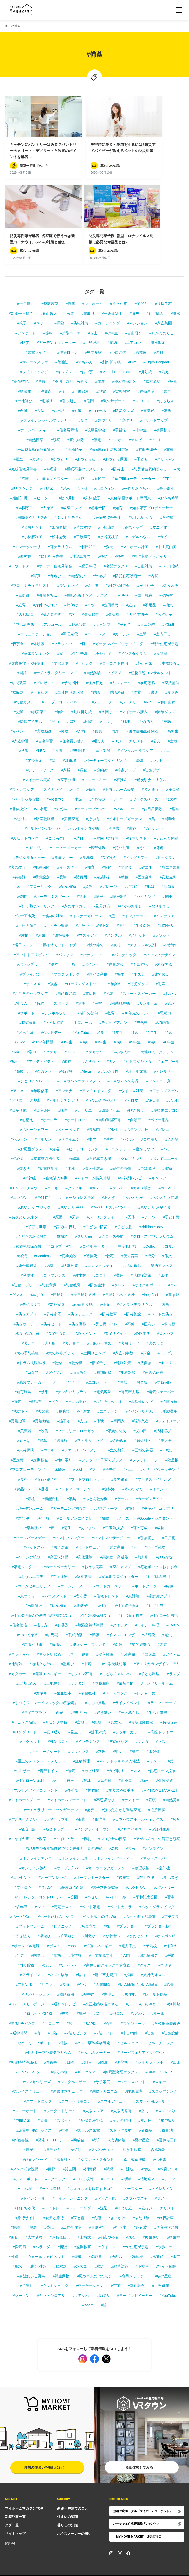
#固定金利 (144, 866)
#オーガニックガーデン (105, 1857)
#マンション (137, 313)
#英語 (166, 711)
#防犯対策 (79, 313)
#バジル (127, 1129)
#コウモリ (149, 1129)
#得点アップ (125, 760)
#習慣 (22, 886)
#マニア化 (158, 517)
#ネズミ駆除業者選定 (92, 2032)
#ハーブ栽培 (155, 1537)
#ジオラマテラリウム (134, 1294)
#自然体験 (92, 662)
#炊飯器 (17, 682)
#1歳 (134, 1022)
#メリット (137, 925)
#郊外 (96, 2129)
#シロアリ (128, 691)
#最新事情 (125, 1673)
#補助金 (168, 808)
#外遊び (99, 565)
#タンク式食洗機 (24, 2159)
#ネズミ (138, 963)
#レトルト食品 (155, 1984)
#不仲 (129, 1313)
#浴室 (174, 798)
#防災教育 (108, 1304)
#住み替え (94, 672)
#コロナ (100, 1265)
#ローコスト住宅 (114, 653)
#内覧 (153, 565)
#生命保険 (142, 915)
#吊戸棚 (168, 1527)
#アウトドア (19, 555)
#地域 (34, 1090)
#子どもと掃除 (166, 827)
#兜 (134, 1537)
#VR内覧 (162, 1012)
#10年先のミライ (136, 1002)
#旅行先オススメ (155, 1964)
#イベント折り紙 (139, 1401)
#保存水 (170, 1935)
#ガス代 (130, 876)
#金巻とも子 (32, 517)
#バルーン (19, 1129)
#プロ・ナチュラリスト (30, 575)
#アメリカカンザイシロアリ (157, 1653)
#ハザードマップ (154, 410)
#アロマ (131, 1090)
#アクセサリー (95, 1041)
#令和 (81, 1974)
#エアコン (132, 332)
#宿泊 (63, 2120)
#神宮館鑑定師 (124, 371)
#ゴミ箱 (32, 1362)
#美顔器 (24, 1420)
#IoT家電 (128, 1644)
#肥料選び (162, 1420)
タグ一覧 (12, 2514)
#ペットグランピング (156, 1896)
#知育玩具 (23, 1381)
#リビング (84, 653)
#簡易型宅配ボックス (120, 2061)
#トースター (131, 2178)
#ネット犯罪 (78, 1644)
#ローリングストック (82, 973)
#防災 (24, 332)
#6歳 (15, 1041)
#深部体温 (97, 837)
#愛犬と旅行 (53, 2207)
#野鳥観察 (77, 614)
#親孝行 (60, 1430)
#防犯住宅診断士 (127, 565)
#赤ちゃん (84, 352)
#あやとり (59, 449)
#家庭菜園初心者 (45, 1148)
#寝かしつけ (143, 1138)
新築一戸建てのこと (72, 2498)
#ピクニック (62, 1916)
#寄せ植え (22, 1925)
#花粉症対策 (141, 1265)
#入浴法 (20, 808)
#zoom (88, 2295)
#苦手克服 (145, 1867)
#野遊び (54, 565)
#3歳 (84, 1032)
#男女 (117, 1741)
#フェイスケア (168, 1410)
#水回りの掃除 (106, 827)
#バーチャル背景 (25, 789)
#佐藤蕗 (22, 585)
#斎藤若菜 (49, 293)
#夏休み (171, 682)
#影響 (94, 1624)
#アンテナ (64, 1080)
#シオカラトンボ (149, 2052)
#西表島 (149, 1644)
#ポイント (90, 954)
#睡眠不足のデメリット (84, 458)
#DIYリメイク (115, 1323)
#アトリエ (83, 1099)
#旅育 (21, 594)
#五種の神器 (142, 1440)
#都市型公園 (108, 2227)
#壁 (112, 905)
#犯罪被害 (121, 837)
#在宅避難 (59, 1566)
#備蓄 (136, 682)
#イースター (67, 857)
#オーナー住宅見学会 (54, 555)
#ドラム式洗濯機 (31, 1352)
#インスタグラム (132, 643)
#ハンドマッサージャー (111, 1527)
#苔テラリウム (60, 536)
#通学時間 (18, 2023)
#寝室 (18, 449)
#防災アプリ (26, 1304)
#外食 (105, 1294)
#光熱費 (141, 1012)
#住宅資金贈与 (131, 1605)
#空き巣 (112, 818)
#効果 (43, 1381)
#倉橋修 (139, 342)
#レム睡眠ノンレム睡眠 (137, 1974)
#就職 (123, 866)
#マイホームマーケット (67, 1789)
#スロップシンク (163, 2081)
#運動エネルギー (47, 1663)
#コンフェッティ (99, 1255)
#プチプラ (170, 1906)
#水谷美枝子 (108, 526)
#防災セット (51, 1313)
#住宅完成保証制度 (95, 1605)
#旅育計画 (62, 2149)
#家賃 (65, 760)
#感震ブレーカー (31, 1372)
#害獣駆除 (25, 604)
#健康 (81, 886)
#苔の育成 (139, 1517)
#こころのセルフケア (30, 983)
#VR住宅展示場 (135, 2236)
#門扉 (114, 721)
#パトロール (116, 1887)
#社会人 (20, 993)
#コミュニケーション (35, 624)
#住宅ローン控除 (161, 1760)
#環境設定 (41, 866)
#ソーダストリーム (60, 2100)
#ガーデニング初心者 (68, 1498)
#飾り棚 (168, 1313)
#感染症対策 (52, 905)
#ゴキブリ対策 (61, 1236)
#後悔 (64, 1974)
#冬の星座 (163, 2265)
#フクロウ (23, 1877)
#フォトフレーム (30, 1916)
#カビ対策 (90, 1760)
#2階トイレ (103, 2023)
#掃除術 (168, 614)
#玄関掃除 (168, 1391)
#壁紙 (76, 2246)
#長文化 (115, 1712)
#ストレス (141, 390)
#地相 (82, 478)
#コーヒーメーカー (65, 837)
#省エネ (145, 857)
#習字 (169, 1887)
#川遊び (88, 1925)
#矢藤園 (112, 604)
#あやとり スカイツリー (111, 1197)
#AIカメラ (43, 1061)
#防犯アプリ (22, 1274)
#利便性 (27, 1265)
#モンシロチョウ (24, 1177)
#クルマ (116, 1177)
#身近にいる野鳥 (31, 2265)
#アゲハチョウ (101, 2139)
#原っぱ (23, 1430)
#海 (37, 2023)
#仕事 (118, 789)
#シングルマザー (72, 2071)
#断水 (17, 2256)
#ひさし (72, 1372)
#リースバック (115, 1682)
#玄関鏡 (42, 1401)
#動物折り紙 (81, 701)
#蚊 (54, 1770)
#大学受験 (34, 2227)
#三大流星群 (50, 2178)
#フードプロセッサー (86, 1469)
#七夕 (74, 779)
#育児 (134, 303)
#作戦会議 (20, 2129)
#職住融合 (136, 2275)
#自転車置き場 (99, 1148)
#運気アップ (132, 517)
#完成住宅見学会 (23, 458)
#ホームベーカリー (59, 1556)
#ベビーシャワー (34, 1119)
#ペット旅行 (169, 555)
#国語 (22, 662)
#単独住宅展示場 (69, 682)
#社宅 (109, 1245)
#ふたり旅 (141, 2207)
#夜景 (80, 1809)
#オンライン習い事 (36, 1848)
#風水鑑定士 (158, 332)
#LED (40, 740)
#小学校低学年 (101, 1945)
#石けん (120, 769)
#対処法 (60, 798)
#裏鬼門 (93, 1119)
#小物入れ (122, 1041)
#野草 (42, 1430)
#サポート (26, 1002)
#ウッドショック (54, 2275)
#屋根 (81, 2003)
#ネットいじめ (49, 1644)
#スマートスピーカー (138, 983)
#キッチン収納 (56, 915)
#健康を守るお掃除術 (26, 653)
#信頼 (15, 2217)
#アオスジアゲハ (164, 1080)
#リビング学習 (55, 1712)
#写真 (35, 565)
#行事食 (17, 633)
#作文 (167, 1245)
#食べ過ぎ (169, 1867)
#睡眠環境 (133, 2081)
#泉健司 (160, 643)
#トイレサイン (161, 2178)
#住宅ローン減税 (164, 1605)
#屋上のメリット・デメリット (40, 1751)
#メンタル (113, 925)
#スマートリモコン (75, 2090)
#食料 (23, 1469)
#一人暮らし (129, 1702)
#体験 (99, 1410)
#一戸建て (25, 293)
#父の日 (139, 1420)
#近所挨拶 (156, 1799)
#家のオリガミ (74, 896)
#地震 (101, 381)
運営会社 (11, 2533)
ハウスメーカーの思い (74, 2523)
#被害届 (87, 1984)
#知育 (118, 497)
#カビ (162, 526)
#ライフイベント (127, 1692)
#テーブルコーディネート (63, 691)
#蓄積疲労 (18, 798)
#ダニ (165, 740)
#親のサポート (113, 390)
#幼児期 (51, 1624)
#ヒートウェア (88, 1537)
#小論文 (83, 1401)
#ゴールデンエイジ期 (74, 1508)
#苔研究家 (143, 653)
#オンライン (153, 1838)
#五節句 (98, 468)
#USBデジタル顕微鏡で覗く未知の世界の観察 (64, 1838)
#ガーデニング (107, 313)
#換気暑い (151, 2227)
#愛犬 (108, 536)
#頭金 (145, 1343)
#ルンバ (137, 2003)
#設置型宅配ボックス (33, 2120)
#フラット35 (62, 633)
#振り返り (52, 1721)
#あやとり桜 (132, 1187)
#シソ (39, 1896)
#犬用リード (129, 1333)
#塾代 (49, 2217)
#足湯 (43, 1479)
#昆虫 (167, 1624)
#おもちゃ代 (25, 2197)
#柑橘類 (60, 1226)
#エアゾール (169, 1051)
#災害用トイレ (106, 1313)
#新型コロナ (70, 322)
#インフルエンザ (120, 1624)
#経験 (63, 721)
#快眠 (104, 1508)
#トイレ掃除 (54, 1012)
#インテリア (164, 905)
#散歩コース (166, 2236)
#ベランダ (41, 2236)
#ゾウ (53, 1391)
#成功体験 (117, 2129)
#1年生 (117, 1022)
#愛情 (23, 925)
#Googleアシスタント (155, 1508)
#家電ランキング (36, 643)
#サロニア (51, 2013)
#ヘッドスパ (34, 1537)
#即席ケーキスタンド (88, 1634)
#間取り (87, 303)
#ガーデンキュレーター (56, 332)
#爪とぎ (108, 1187)
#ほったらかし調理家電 (121, 1799)
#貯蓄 (108, 2013)
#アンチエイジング (95, 1080)
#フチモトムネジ (34, 361)
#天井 (74, 1206)
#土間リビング (93, 1343)
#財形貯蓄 (26, 1954)
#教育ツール (168, 2159)
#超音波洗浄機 (166, 2217)
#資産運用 (42, 1099)
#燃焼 (22, 1245)
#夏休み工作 (167, 2129)
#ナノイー (130, 1789)
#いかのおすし (130, 896)
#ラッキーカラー (127, 1721)
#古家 (130, 1838)
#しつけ (106, 711)
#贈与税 (22, 1508)
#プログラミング (65, 963)
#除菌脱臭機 (119, 993)
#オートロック (77, 1109)
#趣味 (167, 886)
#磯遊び (44, 1925)
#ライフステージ (162, 1692)
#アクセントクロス (59, 1041)
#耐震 (160, 973)
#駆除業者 (140, 1410)
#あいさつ (87, 1517)
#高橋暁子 (73, 439)
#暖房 (98, 886)
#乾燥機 (75, 1352)
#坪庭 (32, 2217)
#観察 (55, 429)
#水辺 (99, 2256)
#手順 (170, 1945)
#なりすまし (159, 896)
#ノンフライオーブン (92, 1818)
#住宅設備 (78, 643)
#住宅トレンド (106, 1585)
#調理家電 (69, 624)
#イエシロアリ (162, 1479)
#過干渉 (63, 1410)
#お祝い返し (131, 1255)
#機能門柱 (50, 1488)
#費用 (118, 1265)
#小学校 (74, 1945)
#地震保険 (41, 857)
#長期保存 (168, 1712)
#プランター (127, 1916)
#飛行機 (65, 1061)
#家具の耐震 (153, 1362)
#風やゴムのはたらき (94, 2265)
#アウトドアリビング (31, 944)
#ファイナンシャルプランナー (46, 410)
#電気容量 (102, 1381)
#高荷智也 (20, 371)
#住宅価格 (18, 1615)
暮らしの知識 (67, 2514)
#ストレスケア (22, 779)
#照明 (57, 740)
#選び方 (98, 730)
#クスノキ (73, 1177)
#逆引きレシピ (64, 1993)
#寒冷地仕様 (125, 1236)
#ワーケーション (90, 2275)
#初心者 (17, 1148)
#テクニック (55, 2168)
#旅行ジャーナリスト (156, 2197)
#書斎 (153, 682)
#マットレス (78, 1741)
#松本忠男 (58, 526)
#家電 (69, 303)
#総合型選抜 (26, 1255)
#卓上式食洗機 (133, 2149)
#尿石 (130, 2227)
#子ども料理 (149, 1663)
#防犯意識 (48, 1274)
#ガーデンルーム (29, 1498)
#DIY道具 (142, 1323)
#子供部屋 (80, 381)
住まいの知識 (67, 2506)
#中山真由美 (166, 536)
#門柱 (129, 1498)
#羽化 (106, 857)
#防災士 (117, 458)
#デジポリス (30, 1294)
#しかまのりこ (161, 322)
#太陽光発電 (121, 2100)
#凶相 (112, 1119)
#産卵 (42, 2110)
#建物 (167, 1158)
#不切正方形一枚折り (70, 371)
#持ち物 (92, 808)
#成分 (150, 1245)
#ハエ (128, 1459)
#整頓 (103, 546)
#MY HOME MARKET (159, 1780)
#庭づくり (103, 410)
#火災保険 (25, 1440)
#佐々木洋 (169, 575)
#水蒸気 (80, 2256)
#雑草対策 (119, 2256)
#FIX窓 (166, 1440)
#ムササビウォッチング (159, 1459)
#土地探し (52, 1673)
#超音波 (140, 2217)
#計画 (70, 954)
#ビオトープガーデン (124, 808)
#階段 (80, 993)
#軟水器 (59, 2256)
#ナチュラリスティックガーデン (51, 1799)
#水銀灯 (153, 1741)
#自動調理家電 (108, 1109)
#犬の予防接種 (27, 1343)
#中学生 (139, 419)
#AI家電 (40, 798)
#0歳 (100, 1022)
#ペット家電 (90, 1896)
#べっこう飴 (105, 2188)
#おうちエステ (31, 1566)
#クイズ (144, 1954)
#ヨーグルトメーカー (134, 2285)
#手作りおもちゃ (136, 478)
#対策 (76, 400)
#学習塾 (166, 507)
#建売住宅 (145, 381)
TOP (7, 26)
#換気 (168, 594)
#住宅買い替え (72, 730)
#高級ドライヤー (162, 1721)
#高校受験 (84, 1546)
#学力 (31, 1041)
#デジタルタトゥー (29, 847)
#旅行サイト (25, 2207)
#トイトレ (50, 2197)
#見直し (74, 1721)
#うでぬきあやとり (101, 1090)
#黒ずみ (36, 1284)
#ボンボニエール (164, 1148)
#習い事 (86, 361)
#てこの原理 (95, 1692)
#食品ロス (23, 1479)
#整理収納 (140, 1857)
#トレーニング (79, 2197)
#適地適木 (146, 2168)
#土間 (141, 624)
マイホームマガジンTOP (24, 2498)
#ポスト (53, 1935)
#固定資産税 (97, 963)
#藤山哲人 (48, 303)
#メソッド (161, 925)
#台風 (22, 400)
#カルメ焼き (141, 1177)
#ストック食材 (120, 2120)
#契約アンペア (160, 1255)
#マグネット (30, 1731)
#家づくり (26, 1585)
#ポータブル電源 (26, 1935)
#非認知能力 (80, 546)
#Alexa (85, 1061)
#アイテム (171, 1644)
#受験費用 (168, 1401)
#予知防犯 (139, 954)
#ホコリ (165, 1352)
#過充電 (123, 1867)
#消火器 (165, 1430)
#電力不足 (127, 1935)
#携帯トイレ (48, 1760)
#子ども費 (171, 1206)
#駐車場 (69, 750)
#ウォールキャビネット (45, 2246)
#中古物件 (129, 2023)
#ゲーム (121, 1488)
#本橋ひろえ (169, 653)
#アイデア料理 (147, 1615)
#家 (60, 643)
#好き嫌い (102, 1702)
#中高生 (88, 1653)
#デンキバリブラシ (71, 1381)
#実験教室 (121, 381)
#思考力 (164, 1002)
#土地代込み (26, 1673)
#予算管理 (146, 1158)
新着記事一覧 (15, 2506)
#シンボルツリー (56, 1002)
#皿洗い (148, 1313)
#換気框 (173, 2227)
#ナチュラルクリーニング (55, 662)
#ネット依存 (19, 1644)
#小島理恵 (91, 332)
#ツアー (161, 2188)
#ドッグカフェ (136, 847)
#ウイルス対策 (131, 1080)
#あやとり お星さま (154, 1197)
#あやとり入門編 (164, 1187)
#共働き (144, 1352)
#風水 (175, 303)
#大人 (111, 1051)
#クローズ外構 (111, 1226)
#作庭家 (46, 478)
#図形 (103, 2052)
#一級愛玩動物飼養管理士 (37, 439)
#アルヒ (172, 1090)
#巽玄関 (69, 2159)
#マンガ (141, 1731)
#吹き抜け (135, 1099)
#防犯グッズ (138, 973)
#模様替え (162, 419)
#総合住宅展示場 (164, 633)
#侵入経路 (104, 1644)
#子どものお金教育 (31, 1226)
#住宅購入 (155, 303)
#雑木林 (79, 1265)
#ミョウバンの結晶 (123, 1070)
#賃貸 (88, 876)
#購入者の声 (51, 604)
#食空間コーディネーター (134, 468)
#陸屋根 (171, 1449)
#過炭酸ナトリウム (150, 769)
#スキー (159, 2071)
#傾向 (90, 779)
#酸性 (14, 1051)
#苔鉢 (86, 1770)
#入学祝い (90, 1051)
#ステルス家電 (88, 2120)
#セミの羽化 (76, 1391)
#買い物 (89, 983)
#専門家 (117, 1410)
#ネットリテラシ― (70, 507)
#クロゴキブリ (131, 1148)
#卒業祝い (33, 1517)
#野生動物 (61, 2265)
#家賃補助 (170, 672)
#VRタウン (56, 789)
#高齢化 (21, 1061)
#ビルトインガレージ (42, 818)
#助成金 (77, 2129)
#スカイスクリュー (27, 2081)
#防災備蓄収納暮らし (149, 458)
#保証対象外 (159, 1818)
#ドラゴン (166, 1343)
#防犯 (149, 2023)
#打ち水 (119, 2217)
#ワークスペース (144, 789)
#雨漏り (46, 390)
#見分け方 (102, 896)
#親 (52, 750)
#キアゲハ (80, 2285)
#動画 (144, 1770)
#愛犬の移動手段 (120, 1780)
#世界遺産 (160, 2275)
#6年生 (168, 1032)
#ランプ (173, 1663)
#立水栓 (144, 2110)
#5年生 (135, 1032)
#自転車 (73, 1148)
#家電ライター (38, 342)
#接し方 (40, 1615)
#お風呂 (58, 400)
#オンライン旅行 (33, 1857)
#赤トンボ (23, 1974)
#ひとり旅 (123, 2197)
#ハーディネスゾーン (51, 886)
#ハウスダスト (54, 1585)
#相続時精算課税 (23, 2052)
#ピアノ (115, 662)
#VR (147, 691)
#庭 (83, 633)
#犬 (177, 458)
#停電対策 (115, 954)
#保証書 (95, 2246)
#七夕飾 (159, 2149)
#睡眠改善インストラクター (88, 585)
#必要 (89, 1799)
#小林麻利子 (32, 526)
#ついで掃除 (27, 1624)
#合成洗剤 (156, 2139)
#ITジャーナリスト (128, 730)
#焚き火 (23, 1158)
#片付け (71, 594)
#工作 (163, 1265)
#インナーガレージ (86, 905)
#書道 (131, 818)
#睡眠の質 (116, 682)
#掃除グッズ (165, 701)
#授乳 (86, 1828)
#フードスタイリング (153, 1469)
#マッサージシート (45, 1741)
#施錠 (96, 1712)
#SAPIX (89, 2013)
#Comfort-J (43, 1245)
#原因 (57, 1206)
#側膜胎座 (101, 1673)
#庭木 (65, 478)
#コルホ (168, 1236)
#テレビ (135, 429)
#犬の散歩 (17, 857)
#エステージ (107, 1401)
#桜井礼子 (145, 575)
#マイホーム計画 (134, 536)
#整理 (119, 546)
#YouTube (80, 1022)
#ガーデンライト (149, 1488)
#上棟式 (84, 2227)
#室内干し (162, 624)
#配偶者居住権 (91, 2110)
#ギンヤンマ (85, 2061)
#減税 (108, 2159)
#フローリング (39, 876)
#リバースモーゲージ (26, 1993)
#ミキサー (22, 1760)
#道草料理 (81, 1751)
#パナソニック (92, 944)
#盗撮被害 (82, 2236)
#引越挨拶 (164, 1770)
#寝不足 (102, 915)
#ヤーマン (21, 2285)
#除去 (168, 1974)
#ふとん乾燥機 (95, 1488)
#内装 (162, 1634)
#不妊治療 (73, 1624)
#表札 (116, 934)
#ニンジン (19, 1187)
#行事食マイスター (52, 468)
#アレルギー (164, 1061)
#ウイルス (106, 2236)
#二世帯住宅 (71, 2217)
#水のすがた (132, 1479)
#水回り (105, 701)
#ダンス (16, 1284)
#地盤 (149, 876)
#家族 (166, 400)
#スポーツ (59, 993)
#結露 (49, 1255)
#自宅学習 (44, 730)
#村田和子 (87, 536)
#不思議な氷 (104, 1789)
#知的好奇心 (140, 1634)
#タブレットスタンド (96, 2149)
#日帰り (57, 1284)
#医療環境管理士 (107, 507)
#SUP (170, 993)
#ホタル (47, 1440)
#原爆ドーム (109, 1099)
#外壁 (13, 2246)
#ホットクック (144, 1576)
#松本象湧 (152, 371)
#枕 (107, 1916)
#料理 (125, 711)
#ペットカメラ (120, 1896)
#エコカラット (98, 1372)
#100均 (171, 789)
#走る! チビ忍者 (22, 2013)
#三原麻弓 (82, 526)
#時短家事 (27, 1012)
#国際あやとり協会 (31, 507)
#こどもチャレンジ (116, 1663)
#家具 (71, 1488)
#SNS (123, 585)
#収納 (112, 332)
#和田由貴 (166, 691)
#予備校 (150, 1935)
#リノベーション (36, 1984)
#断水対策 (37, 2256)
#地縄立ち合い (42, 1653)
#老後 (114, 1838)
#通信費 (90, 1245)
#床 (17, 876)
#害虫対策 (143, 555)
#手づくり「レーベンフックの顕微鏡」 (45, 1692)
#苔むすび (82, 517)
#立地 (79, 1712)
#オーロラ (49, 1109)
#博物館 (92, 1780)
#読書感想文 (48, 1158)
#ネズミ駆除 (58, 1964)
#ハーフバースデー (29, 1527)
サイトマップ (15, 2523)
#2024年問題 (43, 1032)
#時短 (40, 371)
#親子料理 (87, 555)
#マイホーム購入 (134, 701)
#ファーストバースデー (81, 1440)
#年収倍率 (39, 1080)
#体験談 (37, 633)
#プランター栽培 (159, 1916)
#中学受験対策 (114, 1653)
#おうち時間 (168, 488)
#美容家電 (70, 808)
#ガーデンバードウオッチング (118, 633)
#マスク (162, 1731)
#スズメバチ (166, 2100)
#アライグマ (30, 1964)
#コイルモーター (94, 1236)
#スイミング (51, 779)
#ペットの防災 (160, 1304)
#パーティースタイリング (104, 750)
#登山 (54, 711)
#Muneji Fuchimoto (115, 361)
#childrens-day (151, 1216)
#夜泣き (99, 1809)
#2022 (20, 1032)
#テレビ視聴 (83, 2168)
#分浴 (54, 1138)
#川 (129, 1993)
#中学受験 (93, 342)
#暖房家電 (116, 1537)
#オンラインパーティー (113, 1848)
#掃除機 (172, 779)
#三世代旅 (24, 2178)
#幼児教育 (78, 1362)
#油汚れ (169, 934)
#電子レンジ (23, 934)
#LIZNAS (165, 915)
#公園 (73, 1887)
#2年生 (151, 1022)
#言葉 (116, 2275)
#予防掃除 (70, 672)
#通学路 (114, 973)
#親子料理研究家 (105, 1877)
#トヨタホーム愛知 (118, 779)
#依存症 (68, 1051)
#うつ (141, 837)
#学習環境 (60, 653)
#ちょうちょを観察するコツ (91, 2178)
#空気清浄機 (24, 614)
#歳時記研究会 (118, 575)
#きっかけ (117, 2207)
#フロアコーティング (27, 1459)
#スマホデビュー (112, 2090)
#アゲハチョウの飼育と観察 (157, 1828)
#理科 (158, 342)
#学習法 (119, 419)
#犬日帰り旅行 (83, 1284)
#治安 (46, 1954)
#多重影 (71, 1780)
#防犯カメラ (24, 691)
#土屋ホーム (81, 1012)
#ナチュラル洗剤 (142, 934)
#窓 (71, 604)
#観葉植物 (67, 876)
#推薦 (129, 1964)
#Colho (149, 1236)
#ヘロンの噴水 (28, 1546)
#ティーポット (26, 2168)
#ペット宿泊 (20, 1906)
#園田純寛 (143, 585)
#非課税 (127, 2159)
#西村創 (24, 546)
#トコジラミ (116, 1138)
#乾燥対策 (122, 1352)
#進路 (71, 711)
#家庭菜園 (163, 313)
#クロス (118, 1274)
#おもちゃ (165, 390)
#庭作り (126, 410)
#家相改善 (83, 1566)
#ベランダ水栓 (136, 1119)
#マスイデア (87, 925)
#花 (92, 1459)
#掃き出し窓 (131, 2139)
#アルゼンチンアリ (63, 1090)
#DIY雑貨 (108, 847)
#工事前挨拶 (113, 1517)
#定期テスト (62, 1896)
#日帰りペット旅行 (118, 1284)
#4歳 (118, 1032)
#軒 (55, 1372)
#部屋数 (116, 2003)
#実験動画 (43, 721)
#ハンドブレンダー (68, 1527)
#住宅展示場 (67, 419)
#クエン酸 (146, 614)
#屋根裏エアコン (165, 1099)
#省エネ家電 (170, 857)
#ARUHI (152, 1090)
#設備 (43, 1420)
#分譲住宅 (102, 643)
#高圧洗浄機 (58, 1546)
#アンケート (25, 322)
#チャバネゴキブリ (157, 1498)
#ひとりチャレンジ (34, 1070)
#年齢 (59, 701)
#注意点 (44, 381)
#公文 (155, 730)
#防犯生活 (96, 1274)
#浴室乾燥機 (44, 808)
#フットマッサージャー (75, 1479)
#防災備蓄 (77, 1313)
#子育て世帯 (36, 1216)
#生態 (122, 1372)
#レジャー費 (145, 1682)
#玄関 (24, 468)
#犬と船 (48, 1333)
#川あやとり (149, 1993)
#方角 (164, 1294)
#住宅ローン (67, 342)
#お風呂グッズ (30, 1138)
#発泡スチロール (50, 2129)
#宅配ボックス (116, 555)
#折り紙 (145, 361)
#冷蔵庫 (24, 381)
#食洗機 (86, 847)
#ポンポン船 (165, 1925)
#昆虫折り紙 (32, 1634)
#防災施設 (132, 1304)
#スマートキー (94, 769)
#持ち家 (45, 1877)
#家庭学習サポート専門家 (129, 488)
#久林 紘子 (92, 488)
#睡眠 (95, 682)
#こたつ (82, 915)
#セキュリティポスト (33, 2032)
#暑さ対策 (60, 1537)
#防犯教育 (72, 1274)
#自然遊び (76, 565)
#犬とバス (165, 1323)
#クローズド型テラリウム (152, 1226)
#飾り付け (150, 1284)
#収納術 (166, 585)
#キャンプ (102, 614)
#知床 (175, 2052)
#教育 (110, 1002)
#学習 (24, 740)
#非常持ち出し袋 (108, 1391)
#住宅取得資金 (127, 1595)
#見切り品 (83, 1226)
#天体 (130, 1206)
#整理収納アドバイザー (151, 546)
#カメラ (36, 449)
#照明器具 (77, 740)
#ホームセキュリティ (33, 1576)
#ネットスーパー (155, 1848)
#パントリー (164, 1877)
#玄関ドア (20, 1401)
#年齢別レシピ (130, 1168)
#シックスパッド (131, 2071)
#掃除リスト (136, 827)
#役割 (64, 2003)
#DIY (132, 352)
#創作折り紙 (110, 352)
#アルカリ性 (108, 1061)
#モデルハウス (138, 526)
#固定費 (17, 1449)
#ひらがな (164, 1546)
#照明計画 (78, 1702)
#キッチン (64, 361)
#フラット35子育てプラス (101, 1449)
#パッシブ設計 (29, 954)
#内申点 (108, 1984)
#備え (164, 361)
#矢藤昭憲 (90, 604)
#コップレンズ (53, 1265)
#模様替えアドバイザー (60, 934)
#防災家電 (52, 1304)
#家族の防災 (116, 1420)
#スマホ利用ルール (149, 2090)
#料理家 (50, 458)
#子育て (124, 614)
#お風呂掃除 (152, 798)
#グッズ (122, 1508)
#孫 (51, 1517)
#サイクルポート (146, 1274)
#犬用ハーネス (99, 1333)
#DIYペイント (84, 1323)
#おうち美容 (92, 1556)
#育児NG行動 (65, 1216)
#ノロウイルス (130, 1818)
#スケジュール (133, 2013)
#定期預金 (39, 1449)
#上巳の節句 (26, 915)
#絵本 (53, 954)
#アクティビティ (40, 1051)
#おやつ (169, 983)
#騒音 (175, 1809)
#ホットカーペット (109, 1576)
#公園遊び (66, 1925)
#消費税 (89, 2159)
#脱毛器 (62, 1401)
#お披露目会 (60, 2227)
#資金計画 (143, 1430)
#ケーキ (51, 1177)
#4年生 (101, 1032)
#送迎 (103, 2197)
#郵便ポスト (58, 1731)
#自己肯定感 (65, 983)
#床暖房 (58, 1459)
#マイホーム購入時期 (92, 1168)
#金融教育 (118, 1430)
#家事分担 (66, 769)
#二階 (52, 2023)
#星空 (97, 993)
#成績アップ (71, 497)
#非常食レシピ (141, 1391)
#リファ (46, 1974)
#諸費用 (80, 866)
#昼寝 (151, 1789)
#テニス (107, 2168)
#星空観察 (167, 2110)
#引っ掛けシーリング (36, 896)
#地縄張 (15, 1653)
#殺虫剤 (56, 1634)
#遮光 (58, 1702)
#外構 (80, 721)
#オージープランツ (90, 798)
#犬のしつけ (157, 1333)
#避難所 (121, 2052)
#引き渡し (146, 1527)
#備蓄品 (145, 2120)
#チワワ (149, 1206)
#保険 (117, 1634)
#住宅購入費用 (158, 1566)
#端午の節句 (88, 1002)
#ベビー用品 (158, 1109)
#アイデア (119, 1615)
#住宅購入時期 (55, 1168)
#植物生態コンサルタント (150, 662)
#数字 (41, 1828)
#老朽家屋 (56, 1294)
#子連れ (26, 2275)
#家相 (172, 371)
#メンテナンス (88, 1731)
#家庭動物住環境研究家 (109, 439)
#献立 (134, 1741)
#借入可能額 (92, 1158)
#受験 (61, 866)
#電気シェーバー (160, 1381)
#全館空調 (97, 789)
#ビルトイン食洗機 (83, 818)
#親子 (22, 313)
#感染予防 (97, 497)
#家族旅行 (102, 866)
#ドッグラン (165, 847)
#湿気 (70, 1760)
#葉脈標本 (62, 1682)
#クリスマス (165, 449)
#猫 (62, 381)
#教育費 (141, 1372)
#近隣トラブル (56, 1809)
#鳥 (152, 808)
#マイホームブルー (24, 1789)
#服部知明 (18, 488)
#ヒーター (42, 488)
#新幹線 (29, 1168)
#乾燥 (57, 1352)
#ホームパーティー (34, 419)
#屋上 (98, 2003)
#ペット (40, 313)
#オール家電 (136, 1061)
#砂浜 (71, 2013)
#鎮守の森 (59, 2061)
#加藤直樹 (58, 517)
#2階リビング (75, 2023)
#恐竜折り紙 (82, 1294)
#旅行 (130, 594)
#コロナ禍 (97, 400)
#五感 (80, 468)
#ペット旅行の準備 (139, 1906)
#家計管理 (34, 1595)
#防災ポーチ (24, 1313)
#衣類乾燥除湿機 (27, 1236)
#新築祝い (82, 1595)
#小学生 (111, 322)
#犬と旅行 (150, 779)
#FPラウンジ (22, 478)
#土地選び (23, 390)
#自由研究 (133, 322)
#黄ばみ (103, 2285)
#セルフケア (128, 2032)
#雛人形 (141, 1546)
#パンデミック (124, 944)
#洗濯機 (136, 2246)
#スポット (62, 2110)
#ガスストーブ (106, 1498)
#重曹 (168, 439)
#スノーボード (25, 2100)
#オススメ (32, 973)
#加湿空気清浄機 (89, 1615)
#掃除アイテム (30, 711)
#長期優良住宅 (141, 1712)
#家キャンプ (120, 1556)
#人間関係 (102, 1974)
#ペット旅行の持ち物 (98, 1906)
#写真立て (87, 1916)
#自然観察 (34, 429)
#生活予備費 (157, 1702)
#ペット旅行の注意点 (55, 1906)
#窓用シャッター (133, 2265)
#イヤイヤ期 (19, 1828)
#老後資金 (34, 750)
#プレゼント (44, 672)
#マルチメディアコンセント (35, 1780)
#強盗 (52, 973)
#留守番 (80, 1585)
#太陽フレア (93, 2100)
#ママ (135, 1760)
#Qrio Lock (68, 1954)
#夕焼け (74, 2139)
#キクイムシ (69, 1129)
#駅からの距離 (27, 1323)
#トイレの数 (64, 1828)
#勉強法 (61, 352)
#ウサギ (164, 1954)
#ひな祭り (145, 711)
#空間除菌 (22, 2110)
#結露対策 (69, 1255)
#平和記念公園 (145, 1887)
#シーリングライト (102, 1206)
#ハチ (166, 1138)
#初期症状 (102, 1362)
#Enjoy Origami (156, 352)
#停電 (96, 429)
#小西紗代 (117, 342)
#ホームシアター (72, 1576)
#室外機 (163, 1857)
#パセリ (91, 1887)
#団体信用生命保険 (142, 721)
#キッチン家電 (80, 1663)
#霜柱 (30, 1488)
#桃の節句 (95, 934)
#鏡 (170, 1751)
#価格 (56, 1945)
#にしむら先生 (51, 546)
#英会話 (19, 866)
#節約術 (101, 760)
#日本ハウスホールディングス (138, 1809)
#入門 (125, 1945)
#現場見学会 (95, 419)
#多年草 (21, 1896)
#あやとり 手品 (70, 1197)
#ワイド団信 (166, 2256)
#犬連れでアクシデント (157, 1041)
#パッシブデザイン (159, 944)
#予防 (19, 1945)
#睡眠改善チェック (66, 2081)
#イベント (19, 721)
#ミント (153, 1751)
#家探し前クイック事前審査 (107, 1954)
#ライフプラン (34, 1702)
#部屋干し (98, 1352)
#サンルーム (147, 993)
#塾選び (67, 1653)
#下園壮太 (39, 682)
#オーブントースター (91, 1867)
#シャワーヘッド (29, 2061)
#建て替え (160, 963)
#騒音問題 (27, 1818)
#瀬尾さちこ (47, 585)
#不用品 (149, 594)
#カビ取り (115, 1760)
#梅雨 (119, 963)
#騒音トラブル (55, 1818)
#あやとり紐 (85, 449)
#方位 (39, 400)
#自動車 (134, 1109)
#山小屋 (125, 1770)
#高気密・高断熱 (114, 1546)
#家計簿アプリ (159, 1585)
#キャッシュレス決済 (76, 1187)
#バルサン (43, 1129)
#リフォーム (120, 672)
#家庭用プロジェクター (118, 1566)
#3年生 (66, 1032)
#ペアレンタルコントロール (38, 1887)
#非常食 (125, 857)
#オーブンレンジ (52, 1867)
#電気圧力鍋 (129, 1381)
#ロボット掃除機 (38, 2003)
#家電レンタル (24, 1556)
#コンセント (21, 1867)
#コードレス (95, 624)
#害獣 (62, 2236)
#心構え (26, 1109)
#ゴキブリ (34, 837)
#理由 (80, 1964)
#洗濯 (18, 701)
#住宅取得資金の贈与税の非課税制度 (41, 1605)
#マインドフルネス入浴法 (118, 1751)
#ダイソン (54, 1362)
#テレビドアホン (113, 1012)
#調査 (82, 760)
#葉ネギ (40, 1682)
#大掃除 (47, 497)
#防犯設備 (170, 2023)
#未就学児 (163, 954)
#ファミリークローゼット (77, 1420)
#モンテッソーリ (26, 536)
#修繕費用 (65, 1984)
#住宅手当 (155, 1595)
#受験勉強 (41, 1410)
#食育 (83, 410)
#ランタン (76, 1673)
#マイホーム (92, 293)
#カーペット (169, 1177)
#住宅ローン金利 (30, 1770)
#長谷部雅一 (167, 478)
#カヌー (96, 1177)
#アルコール (51, 614)
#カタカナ (17, 1663)
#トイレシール (33, 2188)
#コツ (89, 594)
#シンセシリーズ (37, 2071)
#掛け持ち (43, 1187)
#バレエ (162, 1119)
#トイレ (155, 429)
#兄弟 (108, 983)
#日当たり (52, 2139)
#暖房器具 (118, 886)
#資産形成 (18, 1099)
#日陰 (69, 2052)
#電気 (16, 1391)
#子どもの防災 (95, 1216)
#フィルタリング (89, 1430)
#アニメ (17, 1080)
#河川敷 (173, 1993)
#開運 (100, 371)
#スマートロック (38, 2090)
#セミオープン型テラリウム (48, 2042)
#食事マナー (62, 847)
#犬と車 (28, 1333)
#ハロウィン (104, 478)
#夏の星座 (141, 2129)
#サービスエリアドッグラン (141, 2042)
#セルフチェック (159, 2032)
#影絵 (86, 2052)
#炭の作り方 (118, 1731)
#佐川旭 (91, 575)
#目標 (50, 2159)
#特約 (39, 993)
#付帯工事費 (25, 905)
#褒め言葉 (129, 1245)
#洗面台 (115, 2246)
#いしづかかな (141, 507)
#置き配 (172, 1284)
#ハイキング (145, 886)
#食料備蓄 (119, 1469)
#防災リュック (80, 1304)
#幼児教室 (18, 672)
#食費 (97, 721)
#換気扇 (19, 2236)
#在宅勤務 (146, 672)
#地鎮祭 (168, 876)
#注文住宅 (118, 293)
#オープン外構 (66, 1857)
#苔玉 (69, 1770)
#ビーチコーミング (82, 1138)
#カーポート (154, 818)
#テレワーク (102, 691)
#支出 (82, 1410)
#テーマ (168, 2168)
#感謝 (126, 2168)
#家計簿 (132, 1585)
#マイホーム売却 (37, 769)
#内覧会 (37, 1945)
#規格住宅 (163, 293)
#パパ (172, 1274)
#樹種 (96, 2207)
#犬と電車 (71, 1333)
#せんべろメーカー (94, 2042)
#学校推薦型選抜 (166, 2013)
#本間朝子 (24, 497)
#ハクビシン (136, 1877)
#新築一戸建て (21, 303)
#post (72, 1935)
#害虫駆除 (75, 429)
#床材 (77, 1459)
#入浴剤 (171, 1129)
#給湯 (168, 1576)
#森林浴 (108, 1479)
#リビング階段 (24, 1712)
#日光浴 (30, 2139)
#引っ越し (68, 390)
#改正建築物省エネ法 (100, 1993)
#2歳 (169, 1022)
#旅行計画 (165, 2207)
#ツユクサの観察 (112, 1828)
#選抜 (62, 2032)
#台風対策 (97, 2217)
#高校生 (171, 721)
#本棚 (70, 1158)
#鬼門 (89, 390)
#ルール (157, 2003)
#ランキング (67, 575)
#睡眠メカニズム (104, 2081)
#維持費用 (61, 925)
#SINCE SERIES (159, 2061)
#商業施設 (68, 1245)
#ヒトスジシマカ (137, 1051)
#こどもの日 (56, 827)
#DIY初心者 (56, 1323)
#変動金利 (168, 866)
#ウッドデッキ (53, 1022)
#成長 (159, 1517)
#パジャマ (64, 944)
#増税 (145, 2159)
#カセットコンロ (25, 827)
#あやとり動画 (115, 449)
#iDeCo (173, 1615)
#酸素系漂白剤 (71, 1877)
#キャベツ (157, 1168)
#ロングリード (25, 1721)
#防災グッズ (123, 400)
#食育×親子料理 (48, 1469)
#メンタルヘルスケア (135, 740)
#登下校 (42, 1508)
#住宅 (103, 1595)
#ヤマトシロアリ (51, 2285)
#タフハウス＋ (135, 2188)
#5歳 (152, 1032)
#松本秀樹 (67, 488)
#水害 (175, 2246)
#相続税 (148, 1624)
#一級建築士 (112, 303)
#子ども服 (123, 1216)
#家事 (166, 381)
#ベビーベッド (67, 1119)
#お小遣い (111, 1925)
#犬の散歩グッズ (60, 1343)
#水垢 (77, 789)
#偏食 (13, 2227)
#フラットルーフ (144, 1449)
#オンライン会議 (73, 1848)
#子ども (141, 293)
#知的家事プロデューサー (151, 497)
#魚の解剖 (116, 1440)
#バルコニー (124, 798)
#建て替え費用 (105, 1964)
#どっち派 (25, 1022)
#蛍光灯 (109, 1459)
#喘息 (62, 1099)
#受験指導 (17, 1410)
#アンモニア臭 (158, 1070)
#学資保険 (163, 1372)
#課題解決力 (147, 1945)
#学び (121, 915)
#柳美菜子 (38, 701)
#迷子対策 (97, 1721)
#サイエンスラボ (34, 352)
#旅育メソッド (35, 2149)
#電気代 (147, 400)
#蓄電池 (166, 2120)
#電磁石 (35, 1391)
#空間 (143, 2100)
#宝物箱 (77, 2207)
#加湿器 (61, 1615)
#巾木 (91, 1129)
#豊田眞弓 (110, 594)
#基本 (108, 1129)
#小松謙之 (106, 517)
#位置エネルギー (98, 1935)
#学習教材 (87, 1682)
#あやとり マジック (34, 1197)
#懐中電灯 (63, 1449)
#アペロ (16, 1090)
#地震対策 (127, 1362)
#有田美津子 (146, 439)
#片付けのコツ (45, 594)
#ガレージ (108, 876)
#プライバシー (32, 963)
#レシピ (156, 750)
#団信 (88, 711)
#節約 (48, 322)
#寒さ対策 (102, 740)
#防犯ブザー (153, 760)
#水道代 (156, 2246)
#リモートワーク (39, 760)
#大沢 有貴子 (137, 604)
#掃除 (59, 313)
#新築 (70, 293)
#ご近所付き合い (23, 1809)
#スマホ (115, 429)
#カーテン (121, 624)
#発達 (158, 837)
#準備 (138, 750)
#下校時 (142, 2256)
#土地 (172, 730)
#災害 (92, 322)
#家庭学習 (20, 730)
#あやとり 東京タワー (27, 1206)
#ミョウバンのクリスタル (78, 1070)
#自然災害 (171, 1789)
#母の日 (104, 1770)
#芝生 (66, 1517)
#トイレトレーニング (70, 2188)
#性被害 (50, 2052)
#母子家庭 (102, 2071)
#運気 (40, 925)
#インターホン (134, 905)
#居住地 (128, 1984)
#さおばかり (137, 1925)
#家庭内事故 (123, 1343)
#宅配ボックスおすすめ (157, 1556)
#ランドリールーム (157, 1673)
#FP (166, 468)
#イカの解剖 (120, 2110)
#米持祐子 (164, 604)
